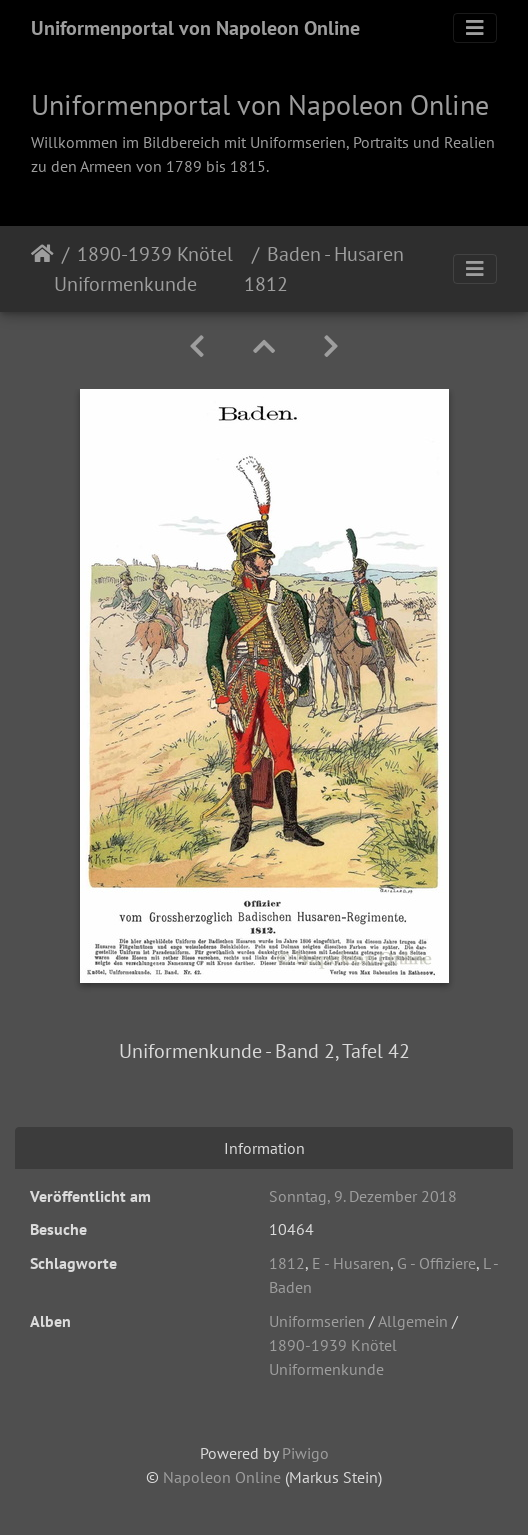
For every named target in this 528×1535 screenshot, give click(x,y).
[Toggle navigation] (475, 28)
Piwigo (305, 1453)
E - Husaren (351, 1263)
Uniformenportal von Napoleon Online (195, 28)
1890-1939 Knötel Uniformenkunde (143, 269)
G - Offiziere (436, 1263)
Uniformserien (317, 1321)
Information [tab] (264, 1148)
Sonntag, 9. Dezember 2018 (363, 1196)
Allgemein (413, 1321)
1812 (287, 1263)
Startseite (42, 269)
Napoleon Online (222, 1477)
